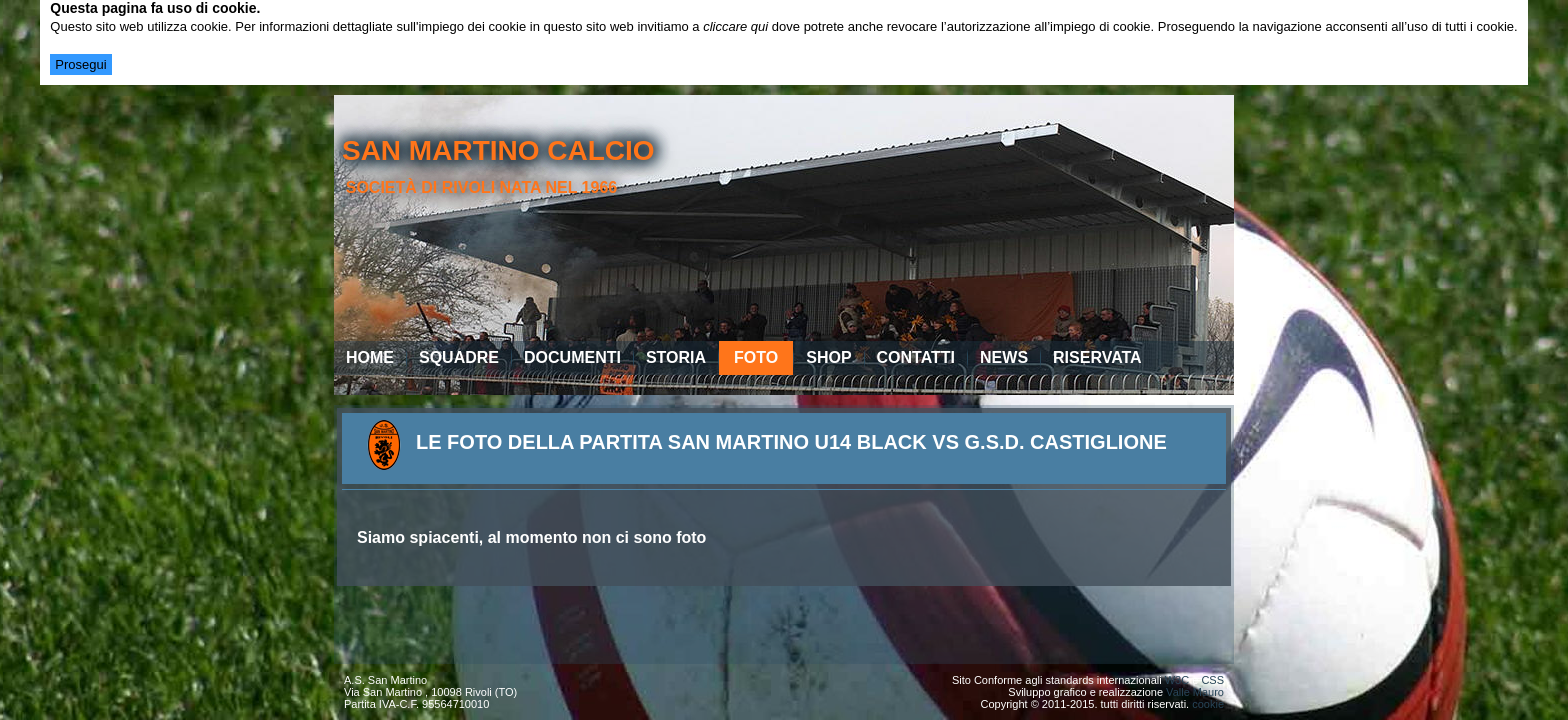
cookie (1208, 704)
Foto (756, 357)
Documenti (572, 357)
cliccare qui (735, 26)
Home (370, 357)
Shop (828, 357)
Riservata (1097, 357)
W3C (1177, 680)
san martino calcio (498, 150)
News (1004, 357)
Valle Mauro (1195, 692)
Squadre (459, 357)
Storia (676, 357)
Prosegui (80, 64)
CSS (1212, 680)
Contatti (916, 357)
